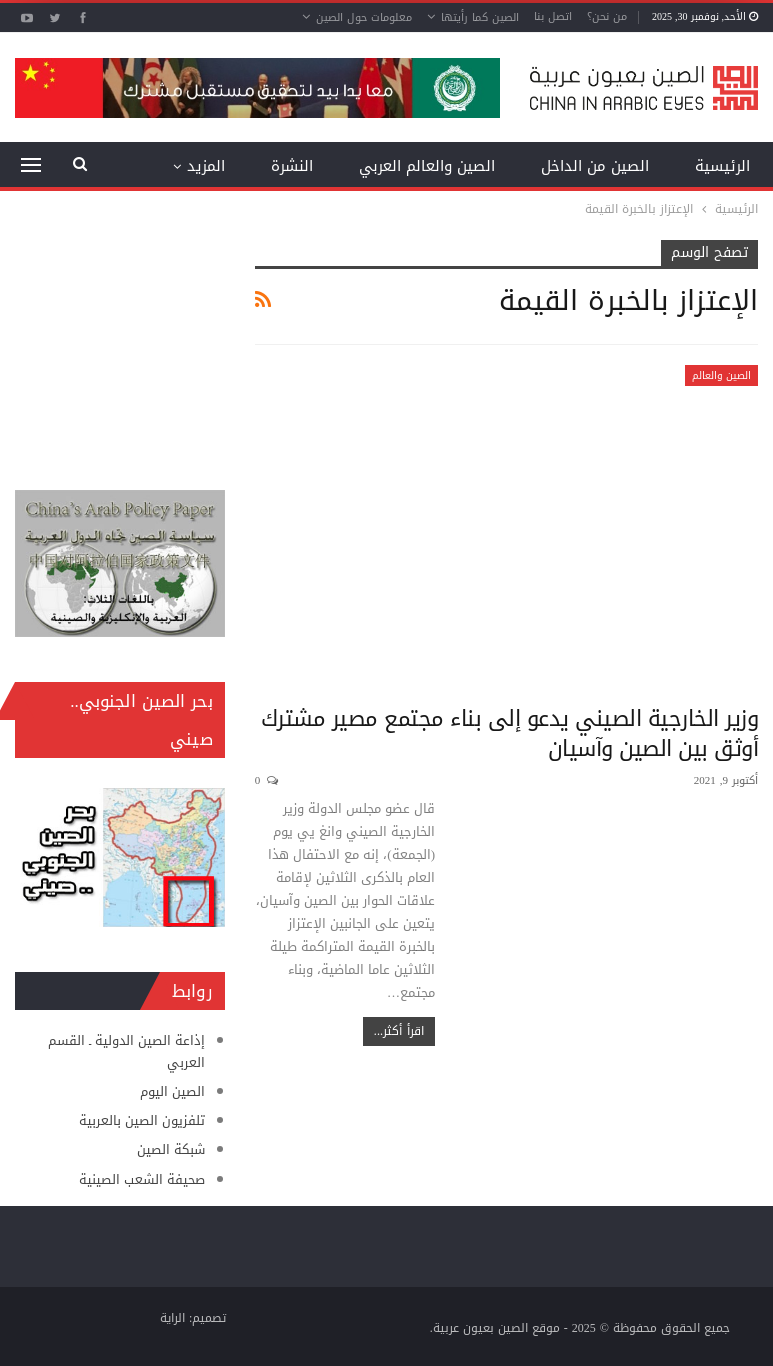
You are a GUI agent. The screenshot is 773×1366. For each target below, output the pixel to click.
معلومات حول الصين (364, 17)
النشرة (292, 166)
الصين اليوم (172, 1091)
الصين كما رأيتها (480, 17)
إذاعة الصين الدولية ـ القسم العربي (126, 1051)
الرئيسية (722, 166)
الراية (172, 1318)
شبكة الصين (171, 1149)
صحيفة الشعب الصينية (142, 1179)
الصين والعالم (721, 375)
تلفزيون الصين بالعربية (142, 1120)
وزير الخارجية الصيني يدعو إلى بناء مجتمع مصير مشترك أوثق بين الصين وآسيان (510, 734)
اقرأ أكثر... (399, 1031)
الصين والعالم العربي (427, 166)
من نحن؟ (607, 16)
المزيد (206, 166)
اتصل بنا (553, 16)
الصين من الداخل (595, 166)
